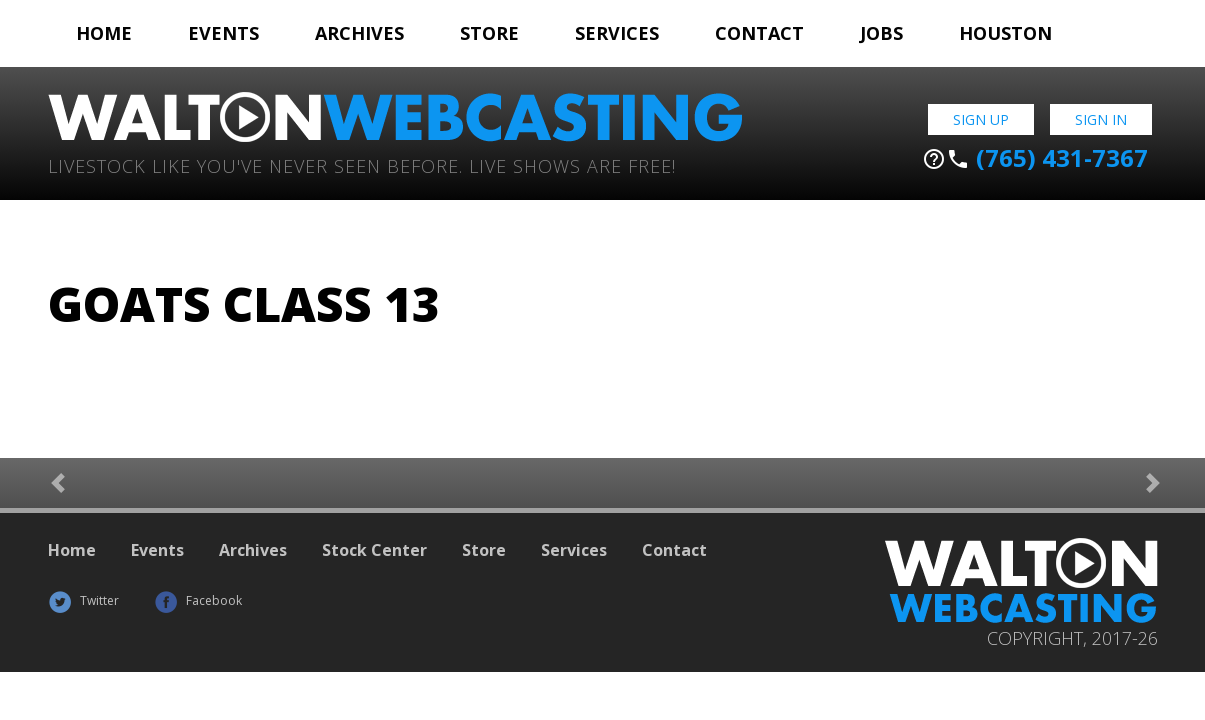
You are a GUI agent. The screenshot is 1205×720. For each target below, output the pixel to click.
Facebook (198, 600)
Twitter (83, 600)
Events (223, 33)
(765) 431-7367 (1035, 158)
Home (104, 33)
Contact (759, 33)
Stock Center (374, 550)
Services (617, 33)
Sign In (1101, 119)
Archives (359, 33)
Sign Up (981, 119)
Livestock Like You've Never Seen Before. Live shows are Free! (362, 164)
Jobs (881, 33)
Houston (1005, 33)
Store (489, 33)
